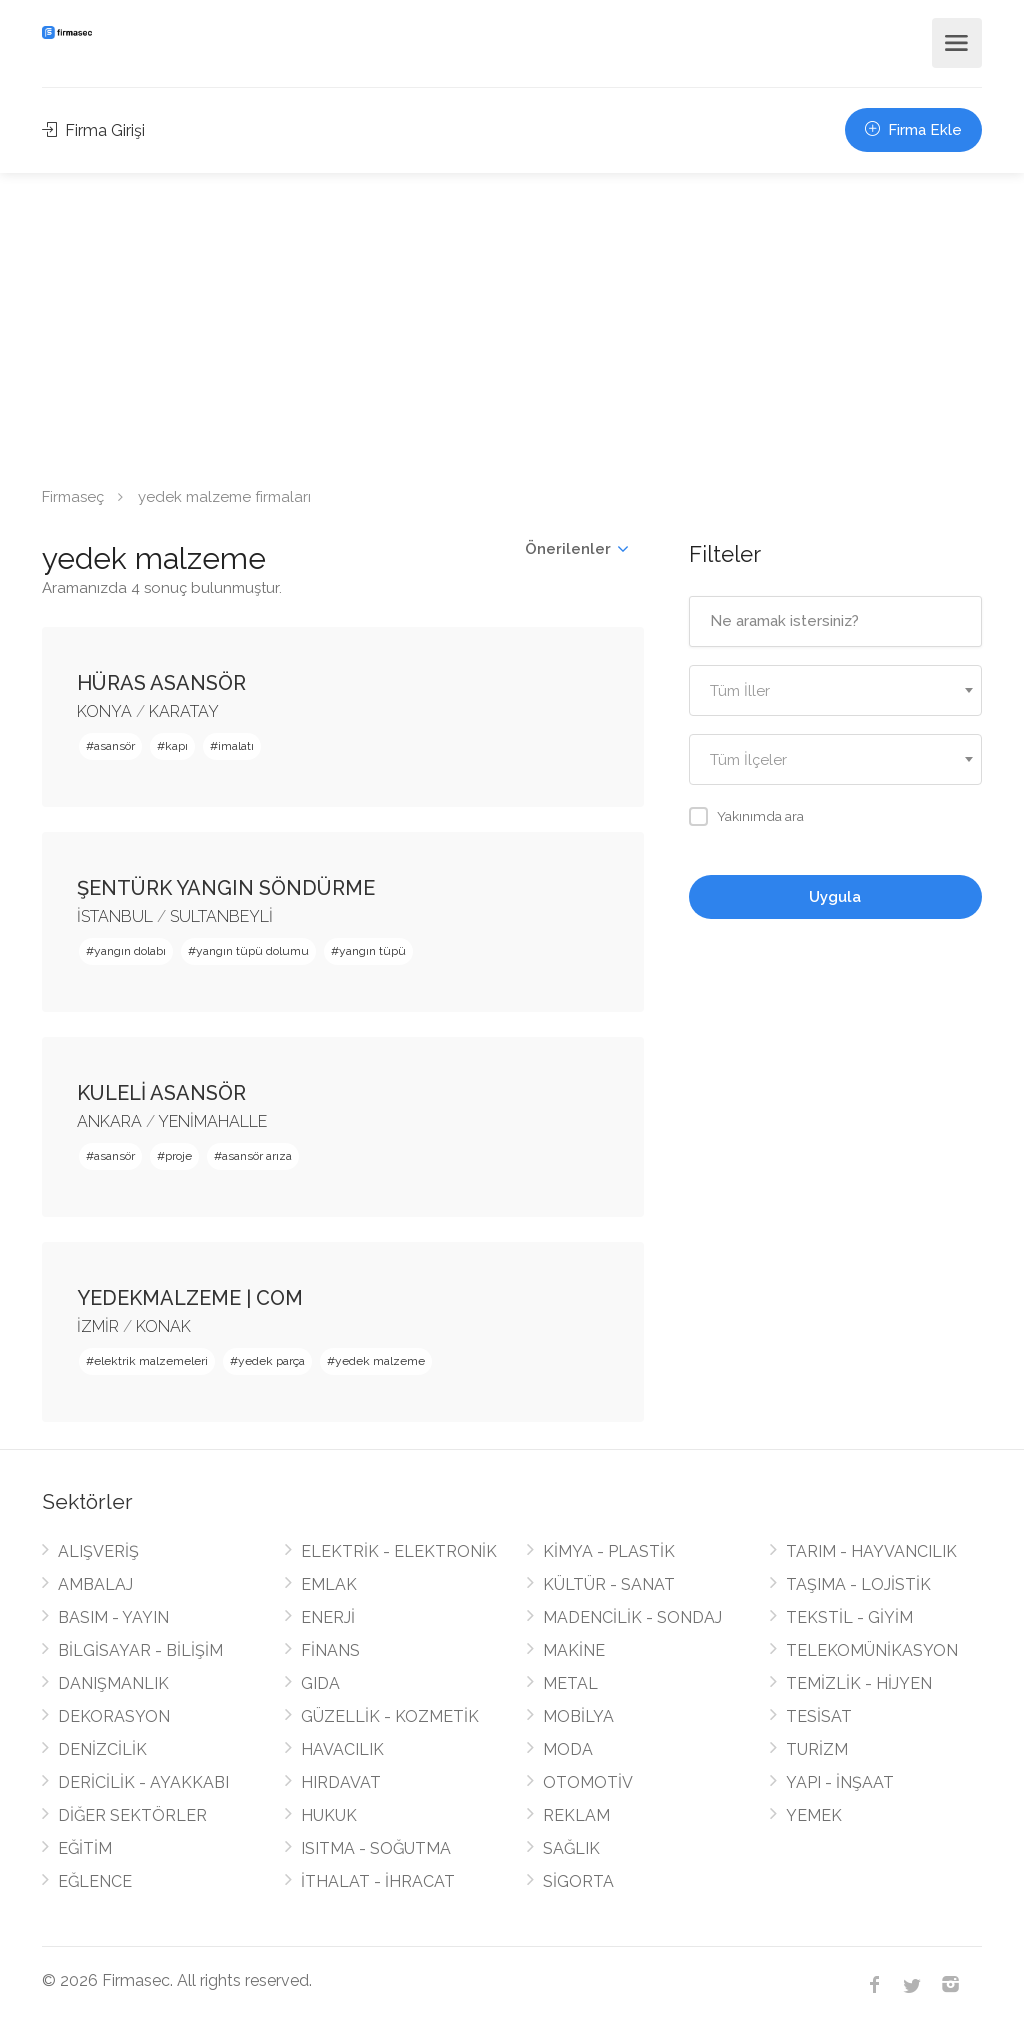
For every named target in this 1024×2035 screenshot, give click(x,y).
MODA (568, 1749)
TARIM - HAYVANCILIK (871, 1551)
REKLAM (576, 1815)
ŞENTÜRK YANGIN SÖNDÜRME (226, 888)
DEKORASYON (114, 1716)
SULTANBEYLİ (221, 916)
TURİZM (817, 1749)
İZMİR (98, 1326)
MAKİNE (574, 1650)
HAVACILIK (342, 1749)
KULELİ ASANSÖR (161, 1093)
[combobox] (835, 690)
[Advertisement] (512, 323)
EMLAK (329, 1584)
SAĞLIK (571, 1848)
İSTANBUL (115, 916)
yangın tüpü (372, 951)
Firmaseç (73, 497)
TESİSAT (819, 1716)
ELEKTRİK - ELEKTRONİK (399, 1551)
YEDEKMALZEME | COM (190, 1298)
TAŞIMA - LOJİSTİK (858, 1584)
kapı (176, 746)
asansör (114, 746)
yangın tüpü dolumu (252, 951)
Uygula (835, 897)
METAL (570, 1683)
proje (178, 1156)
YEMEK (814, 1815)
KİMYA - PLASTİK (609, 1551)
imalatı (236, 746)
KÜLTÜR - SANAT (609, 1584)
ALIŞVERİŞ (98, 1551)
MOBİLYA (578, 1716)
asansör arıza (257, 1156)
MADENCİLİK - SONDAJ (632, 1617)
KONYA (104, 711)
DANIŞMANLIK (113, 1683)
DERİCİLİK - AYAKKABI (143, 1782)
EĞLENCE (95, 1881)
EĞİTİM (85, 1848)
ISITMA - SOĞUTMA (376, 1848)
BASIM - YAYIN (113, 1617)
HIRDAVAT (341, 1782)
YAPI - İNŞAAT (840, 1782)
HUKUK (329, 1815)
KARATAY (184, 711)
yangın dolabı (130, 951)
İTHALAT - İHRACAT (378, 1881)
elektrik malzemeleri (151, 1361)
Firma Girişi (93, 130)
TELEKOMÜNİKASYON (872, 1650)
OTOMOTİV (588, 1782)
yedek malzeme (380, 1361)
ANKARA (109, 1121)
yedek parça (271, 1361)
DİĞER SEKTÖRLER (132, 1815)
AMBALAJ (95, 1584)
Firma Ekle (913, 130)
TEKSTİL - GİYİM (849, 1617)
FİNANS (330, 1650)
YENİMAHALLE (212, 1121)
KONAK (163, 1326)
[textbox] (835, 691)
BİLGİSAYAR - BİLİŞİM (140, 1650)
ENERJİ (328, 1617)
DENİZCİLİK (102, 1749)
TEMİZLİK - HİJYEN (859, 1683)
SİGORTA (578, 1881)
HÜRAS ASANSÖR (161, 683)
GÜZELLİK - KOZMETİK (390, 1716)
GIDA (320, 1683)
